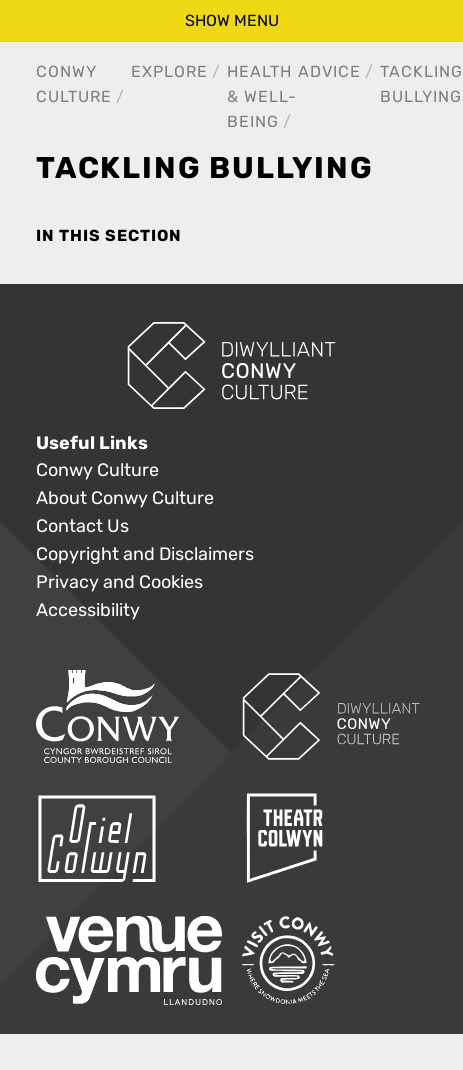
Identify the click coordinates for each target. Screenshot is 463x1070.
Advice (329, 71)
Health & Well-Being (262, 96)
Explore (169, 71)
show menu (232, 20)
